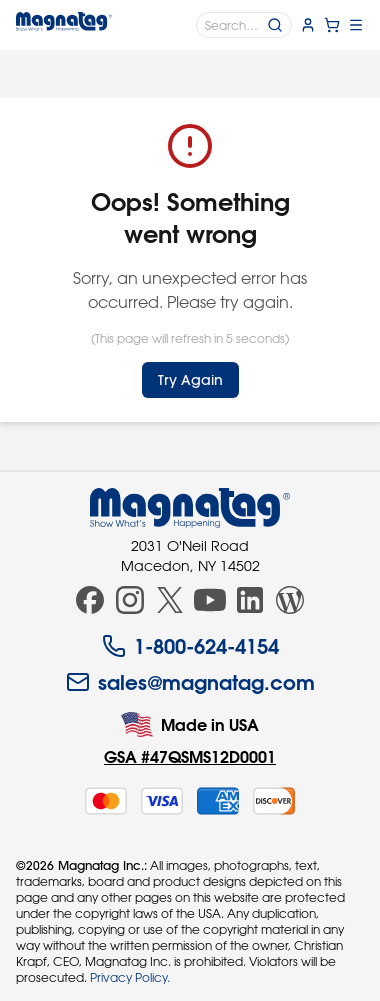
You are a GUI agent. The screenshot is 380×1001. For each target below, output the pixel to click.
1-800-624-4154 (190, 646)
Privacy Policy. (130, 977)
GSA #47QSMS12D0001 (190, 756)
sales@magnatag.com (190, 682)
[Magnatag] (190, 508)
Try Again (190, 380)
